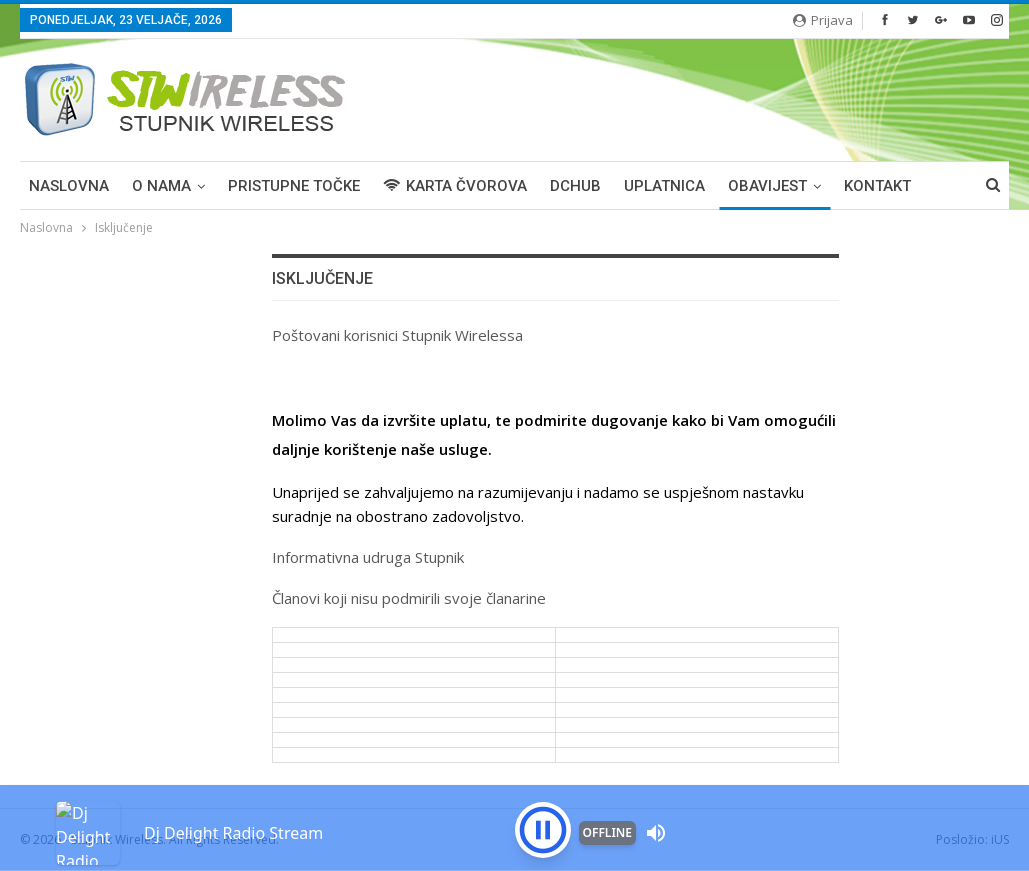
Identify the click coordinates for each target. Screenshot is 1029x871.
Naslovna (69, 186)
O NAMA (161, 186)
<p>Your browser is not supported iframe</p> (514, 796)
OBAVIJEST (767, 186)
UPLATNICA (664, 186)
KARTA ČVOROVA (455, 186)
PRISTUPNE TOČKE (294, 186)
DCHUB (575, 186)
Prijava (823, 20)
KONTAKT (877, 186)
